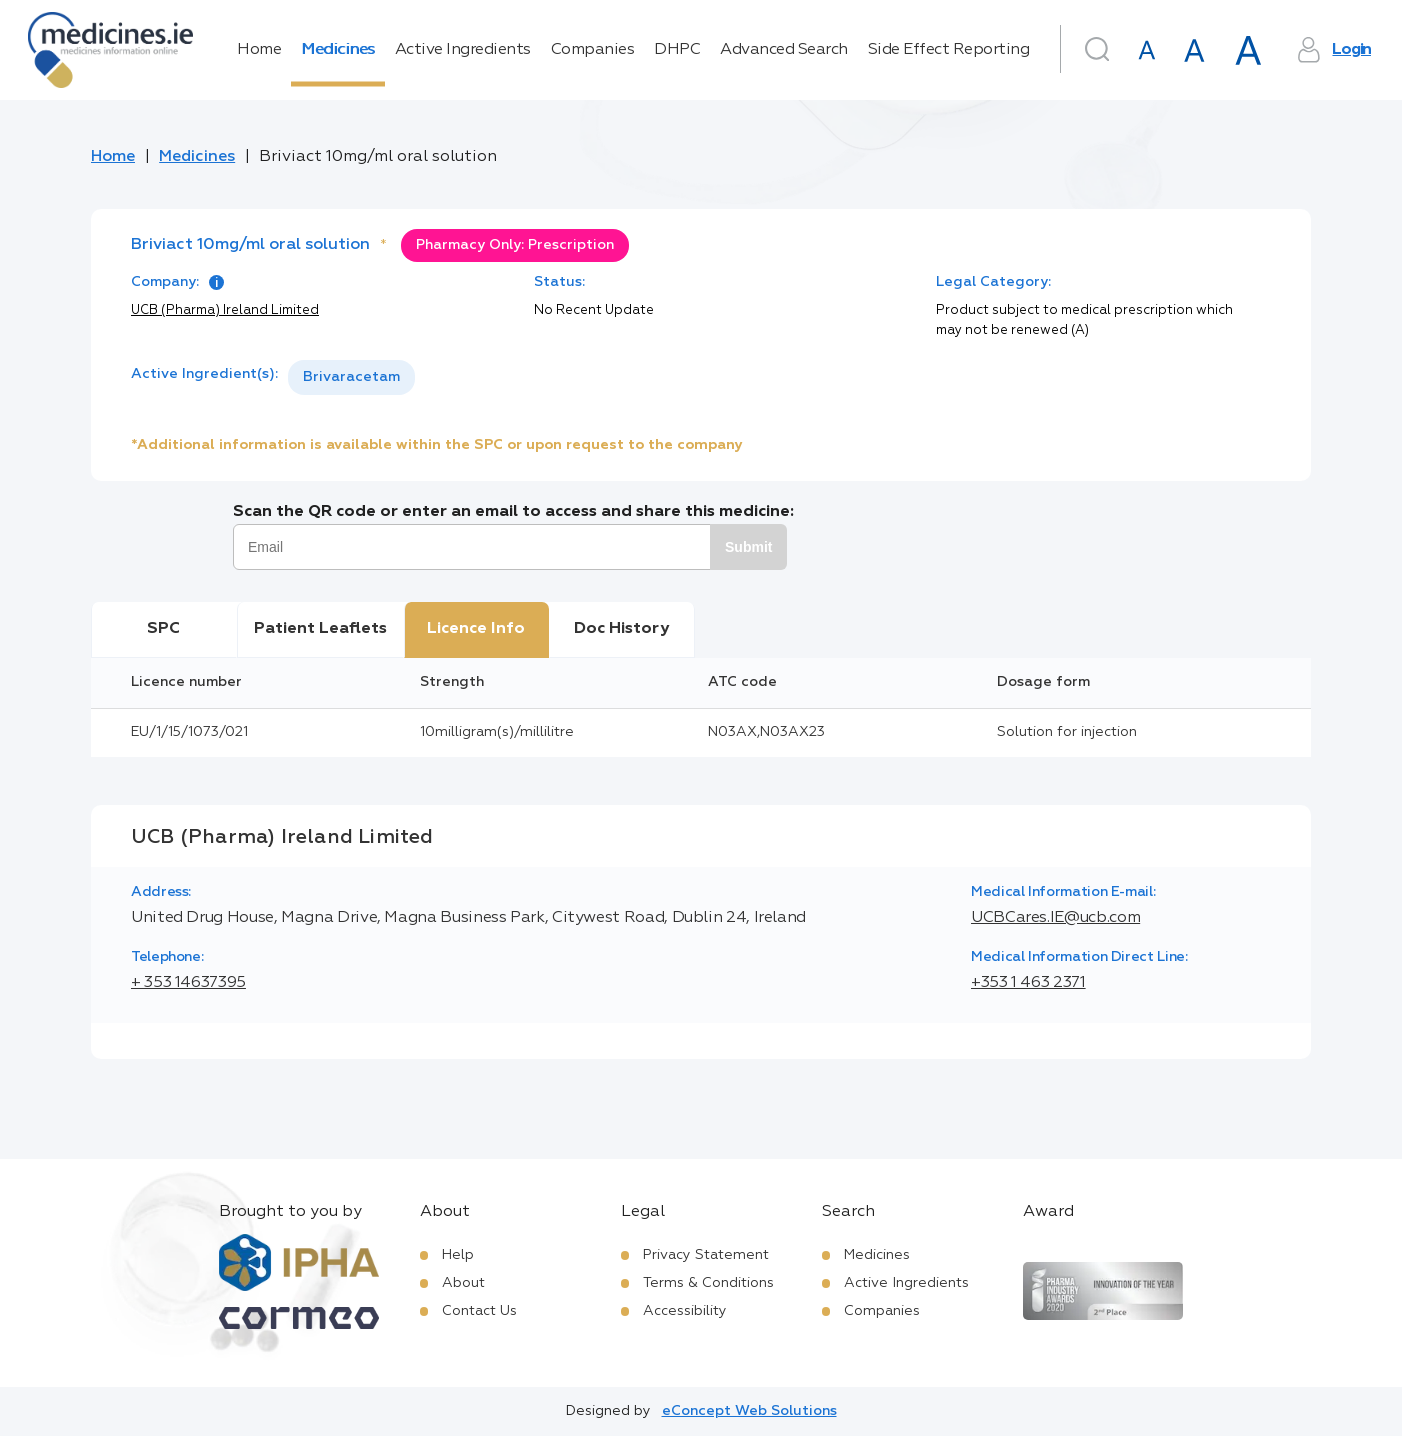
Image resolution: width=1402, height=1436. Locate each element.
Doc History (621, 629)
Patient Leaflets (320, 629)
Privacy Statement (706, 1255)
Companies (593, 50)
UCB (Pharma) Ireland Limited (225, 310)
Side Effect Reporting (949, 50)
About (463, 1283)
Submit (748, 547)
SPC (163, 629)
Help (458, 1255)
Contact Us (479, 1311)
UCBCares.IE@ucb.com (1055, 918)
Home (259, 50)
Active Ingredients (463, 50)
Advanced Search (784, 50)
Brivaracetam (351, 377)
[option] (351, 377)
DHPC (677, 50)
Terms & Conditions (708, 1283)
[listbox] (351, 377)
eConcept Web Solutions (749, 1411)
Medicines (338, 50)
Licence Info (476, 629)
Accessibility (685, 1311)
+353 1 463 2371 (1028, 983)
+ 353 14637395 (188, 983)
